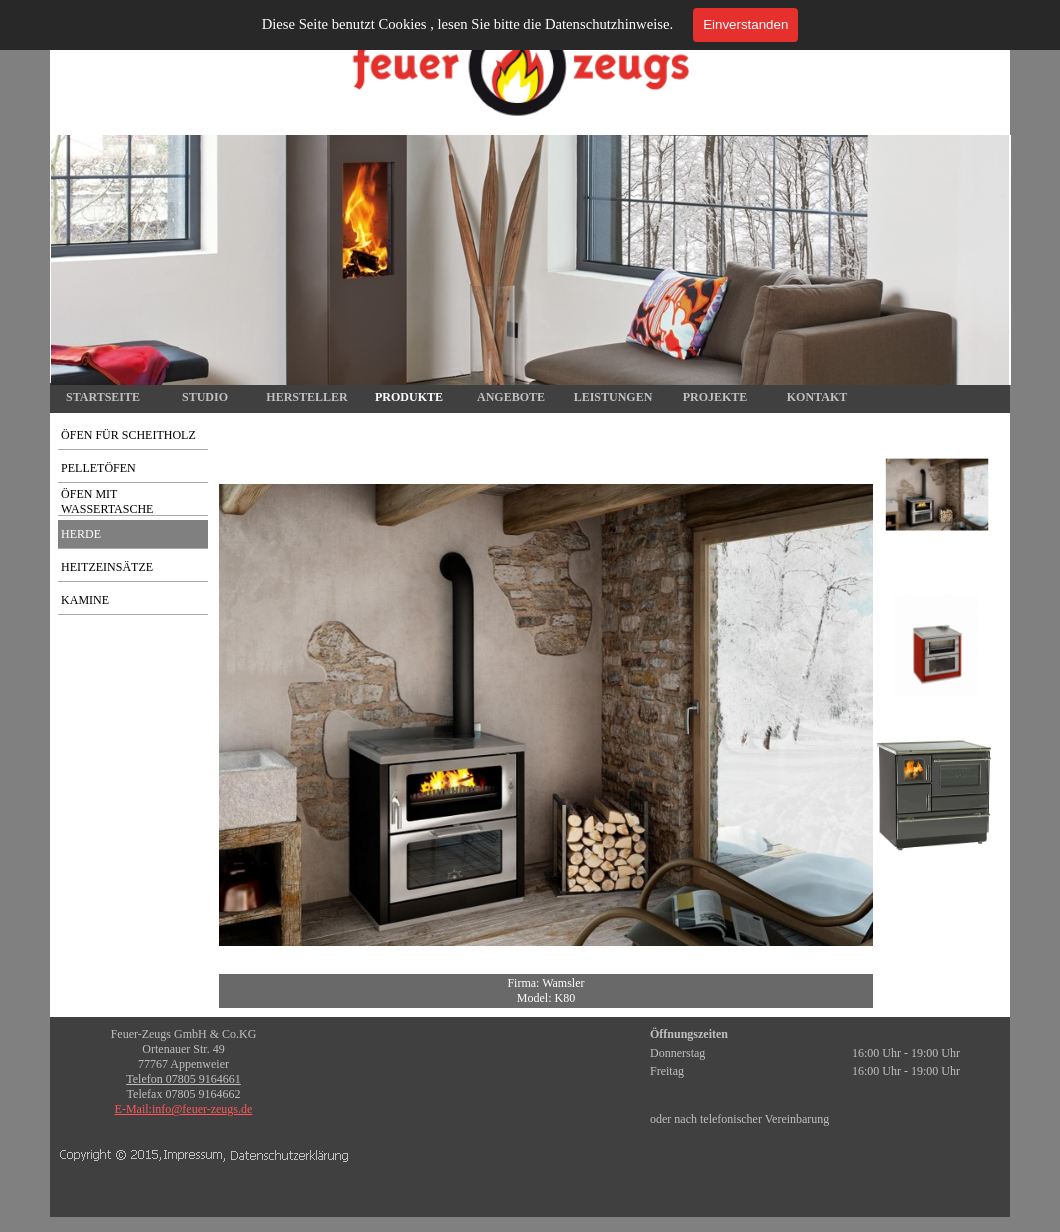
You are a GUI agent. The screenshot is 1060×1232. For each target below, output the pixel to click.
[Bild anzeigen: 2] (937, 645)
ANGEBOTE (511, 397)
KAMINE (85, 600)
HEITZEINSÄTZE (107, 567)
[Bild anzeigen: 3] (937, 795)
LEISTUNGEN (613, 397)
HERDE (81, 534)
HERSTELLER (306, 397)
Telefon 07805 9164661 (183, 1079)
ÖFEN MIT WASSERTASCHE (107, 501)
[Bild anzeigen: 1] (937, 495)
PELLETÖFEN (98, 468)
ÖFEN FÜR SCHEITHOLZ (128, 435)
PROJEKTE (715, 397)
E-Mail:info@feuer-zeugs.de (184, 1109)
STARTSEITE (103, 397)
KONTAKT (817, 397)
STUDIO (205, 397)
